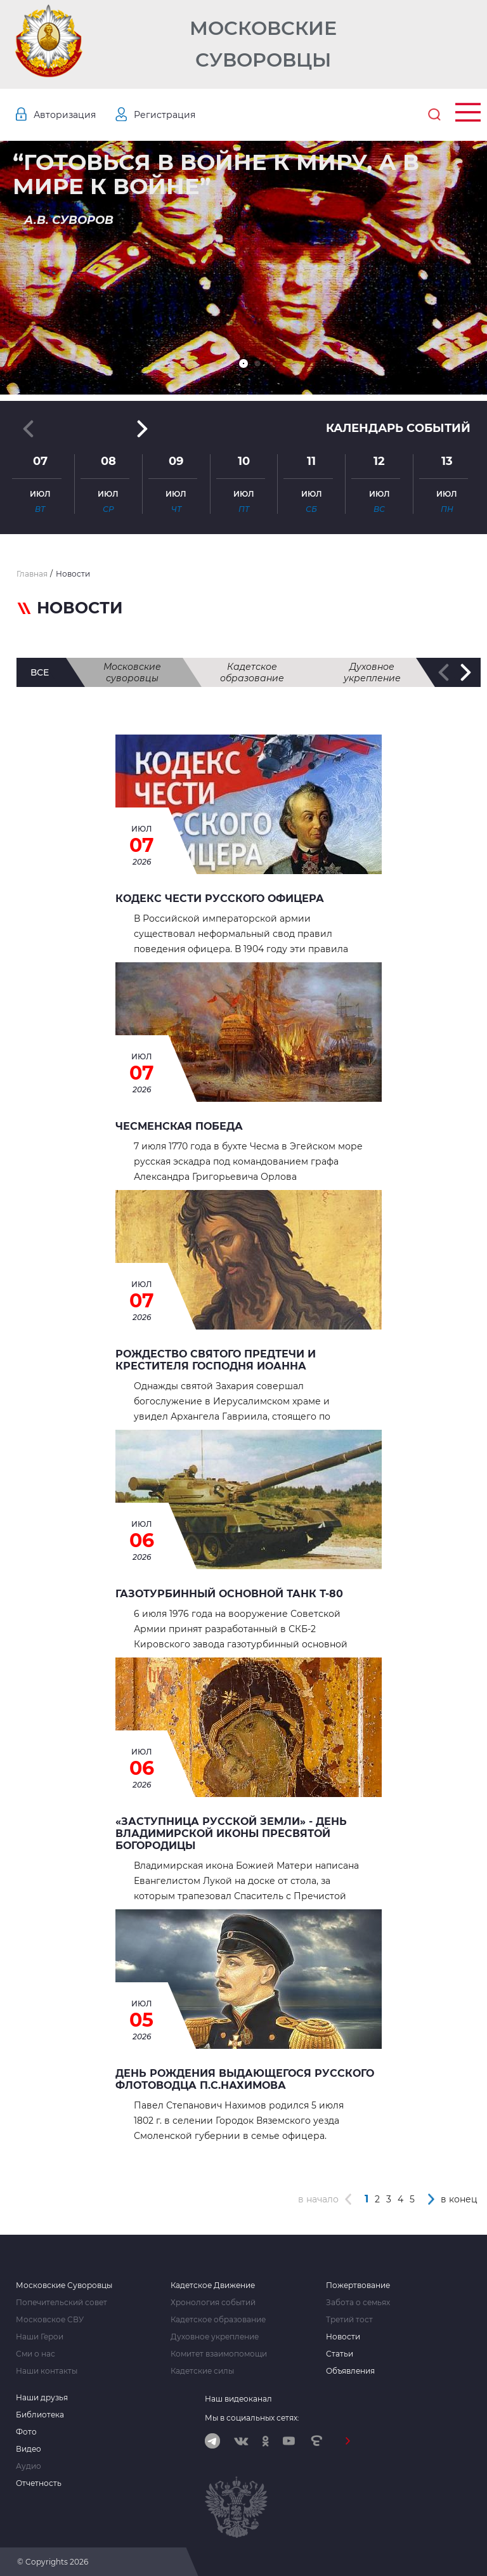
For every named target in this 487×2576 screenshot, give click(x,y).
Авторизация (65, 115)
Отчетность (39, 2483)
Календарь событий (398, 428)
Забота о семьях (358, 2302)
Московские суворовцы (132, 672)
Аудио (28, 2466)
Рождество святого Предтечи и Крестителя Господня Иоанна (215, 1360)
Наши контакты (46, 2371)
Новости (343, 2337)
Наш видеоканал (238, 2398)
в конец (459, 2199)
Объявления (350, 2371)
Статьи (339, 2354)
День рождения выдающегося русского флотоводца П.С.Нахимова (244, 2079)
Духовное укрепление (372, 672)
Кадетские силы (202, 2371)
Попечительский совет (61, 2302)
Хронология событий (213, 2302)
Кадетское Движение (213, 2285)
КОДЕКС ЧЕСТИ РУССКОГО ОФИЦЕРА (219, 898)
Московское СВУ (50, 2320)
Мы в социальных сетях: (252, 2417)
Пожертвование (358, 2285)
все (39, 672)
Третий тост (349, 2320)
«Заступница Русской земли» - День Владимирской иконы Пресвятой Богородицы (231, 1833)
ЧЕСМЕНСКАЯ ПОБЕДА (179, 1126)
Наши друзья (42, 2398)
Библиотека (40, 2415)
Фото (26, 2432)
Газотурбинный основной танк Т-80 (229, 1594)
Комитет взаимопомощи (219, 2354)
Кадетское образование (252, 672)
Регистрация (164, 115)
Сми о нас (35, 2354)
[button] (243, 363)
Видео (28, 2449)
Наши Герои (39, 2337)
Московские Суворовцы (263, 44)
